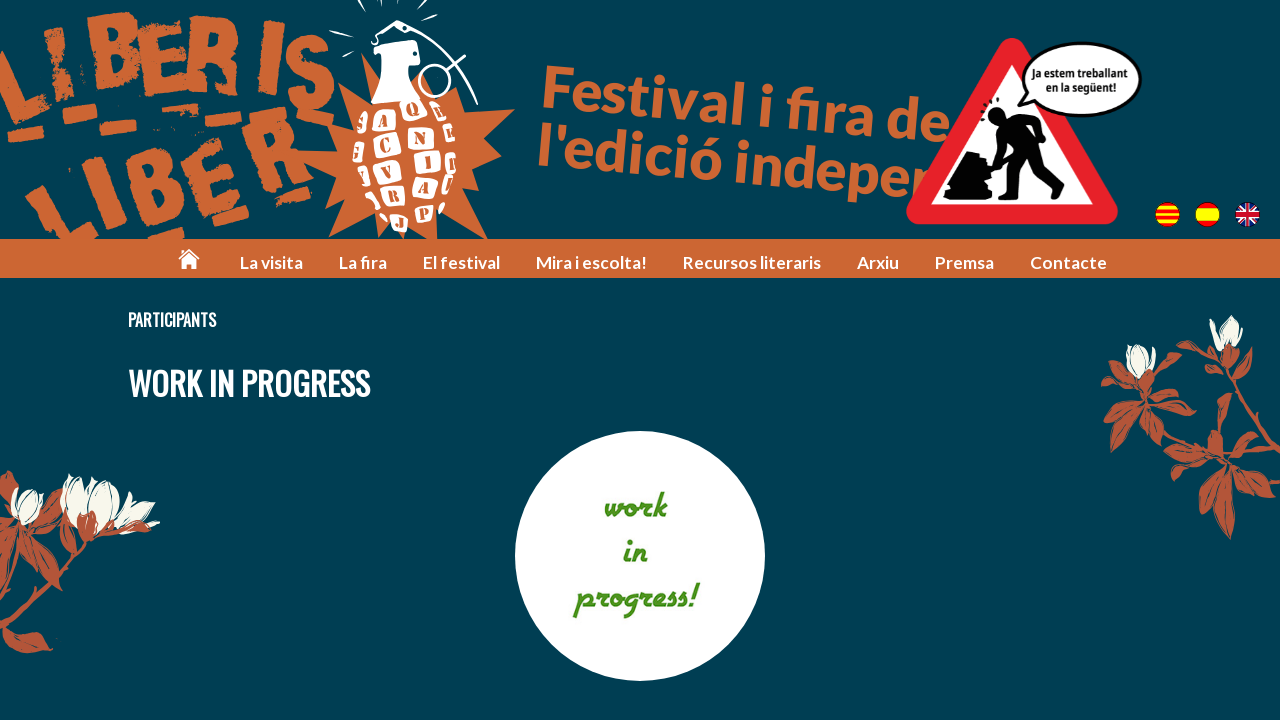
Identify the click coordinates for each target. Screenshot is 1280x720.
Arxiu (878, 262)
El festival (461, 262)
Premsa (964, 262)
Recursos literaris (752, 262)
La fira (363, 262)
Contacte (1068, 262)
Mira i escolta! (591, 262)
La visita (271, 262)
